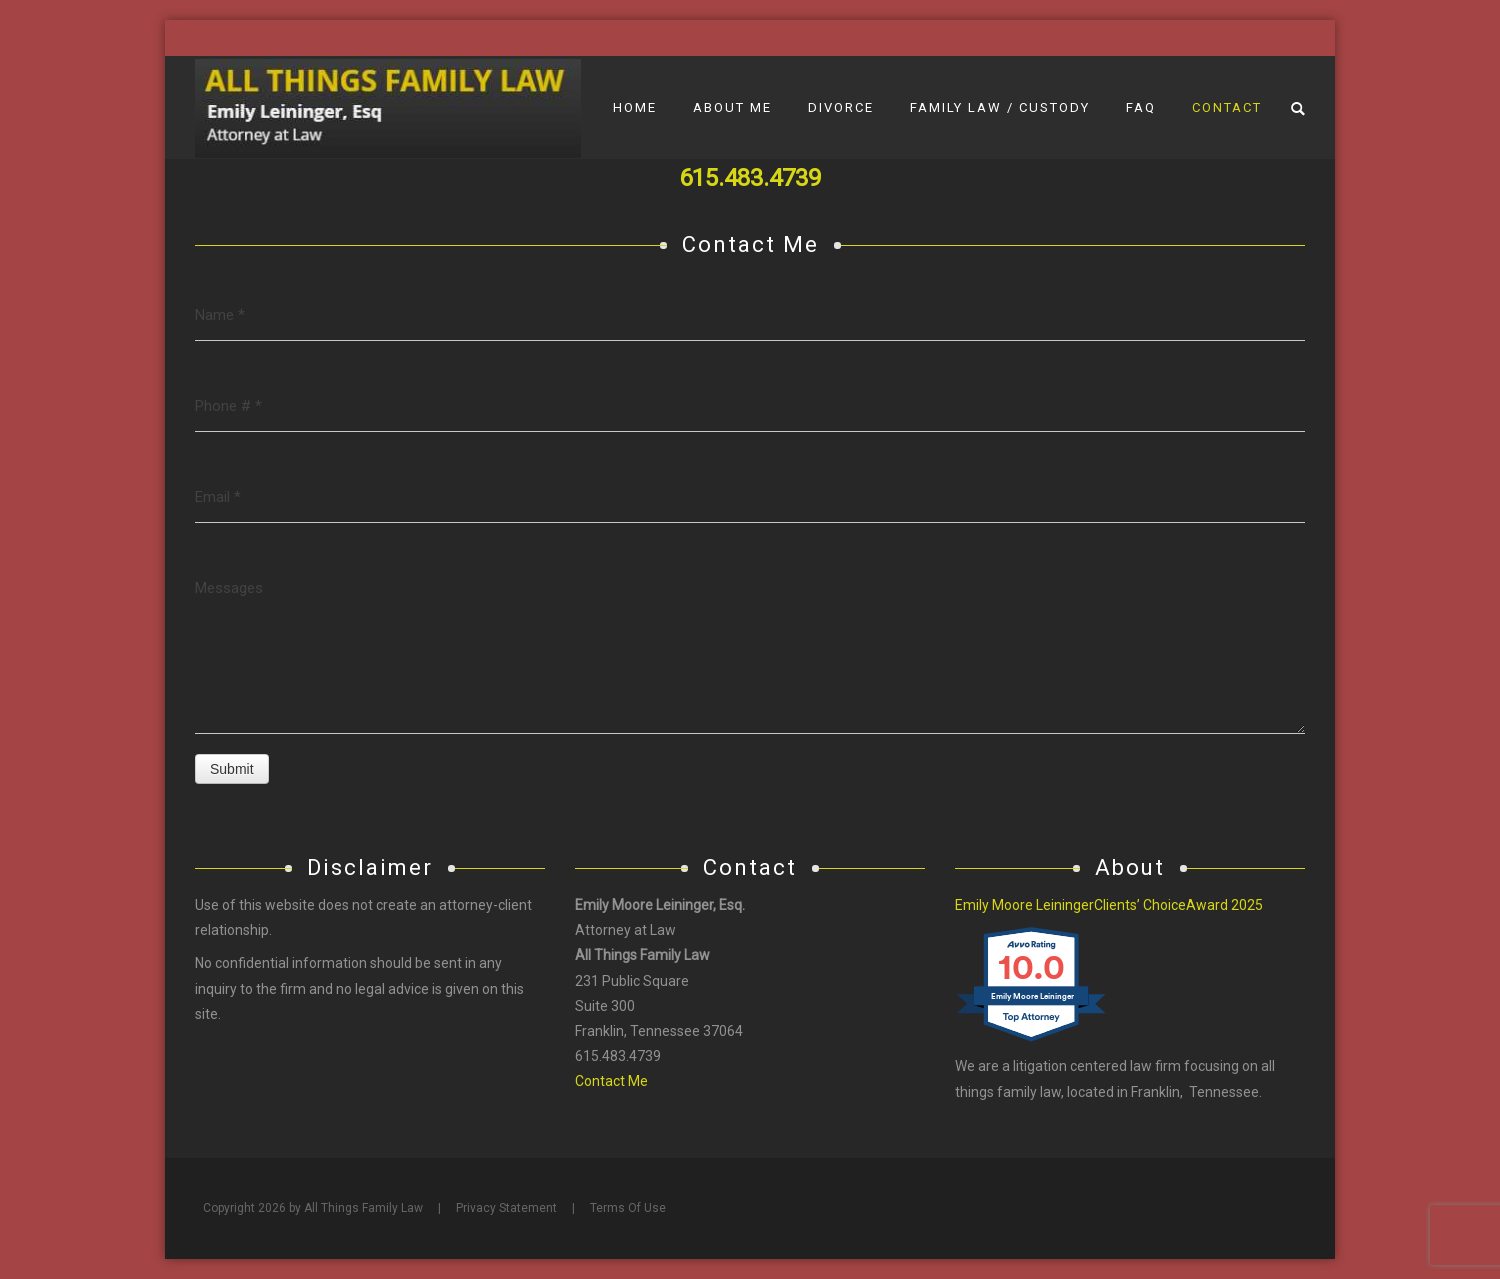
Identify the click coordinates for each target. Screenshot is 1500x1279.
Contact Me (611, 1081)
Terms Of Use (628, 1208)
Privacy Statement (506, 1208)
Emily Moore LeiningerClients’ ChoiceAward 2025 (1109, 905)
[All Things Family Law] (388, 107)
